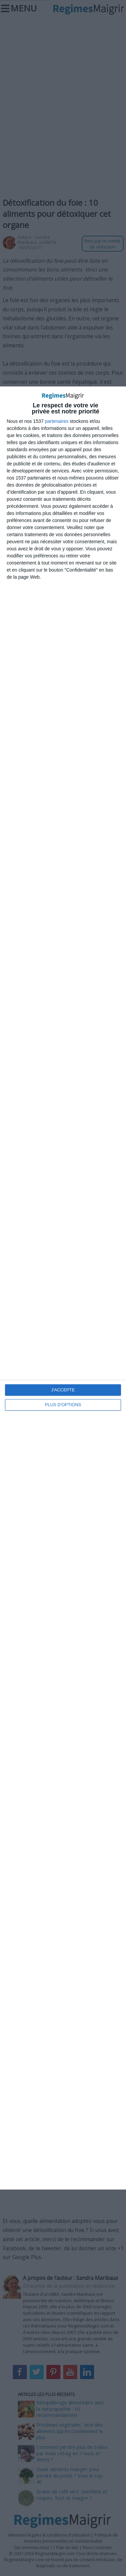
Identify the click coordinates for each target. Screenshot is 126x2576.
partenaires (57, 421)
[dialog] (63, 1288)
